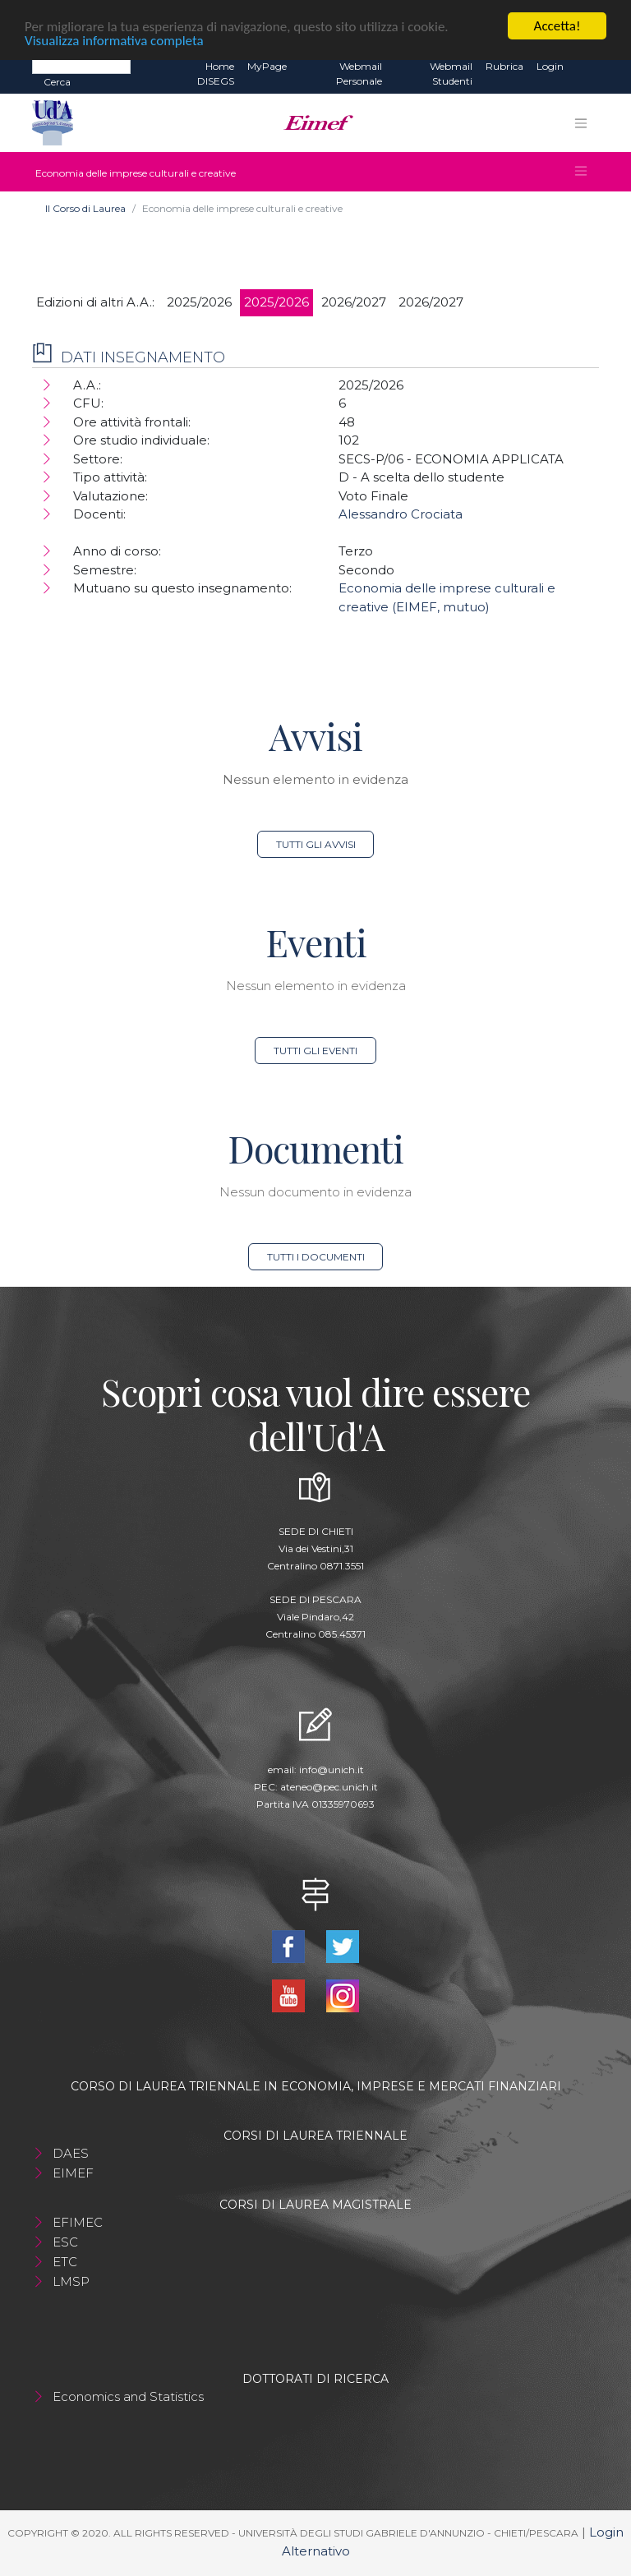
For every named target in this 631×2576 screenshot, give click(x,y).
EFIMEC (78, 2222)
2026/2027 (353, 302)
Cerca (57, 82)
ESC (65, 2242)
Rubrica (504, 66)
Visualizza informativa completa (114, 40)
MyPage (267, 66)
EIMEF (73, 2173)
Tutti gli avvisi (316, 844)
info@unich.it (331, 1769)
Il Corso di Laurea (85, 208)
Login (550, 66)
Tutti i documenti (316, 1257)
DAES (71, 2153)
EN (584, 66)
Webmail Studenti (451, 73)
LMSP (71, 2281)
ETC (65, 2262)
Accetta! (557, 26)
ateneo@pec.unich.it (329, 1787)
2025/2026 (199, 302)
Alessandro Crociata (401, 514)
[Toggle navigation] (581, 123)
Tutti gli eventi (315, 1050)
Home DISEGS (215, 73)
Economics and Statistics (128, 2396)
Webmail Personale (359, 73)
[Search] (81, 66)
